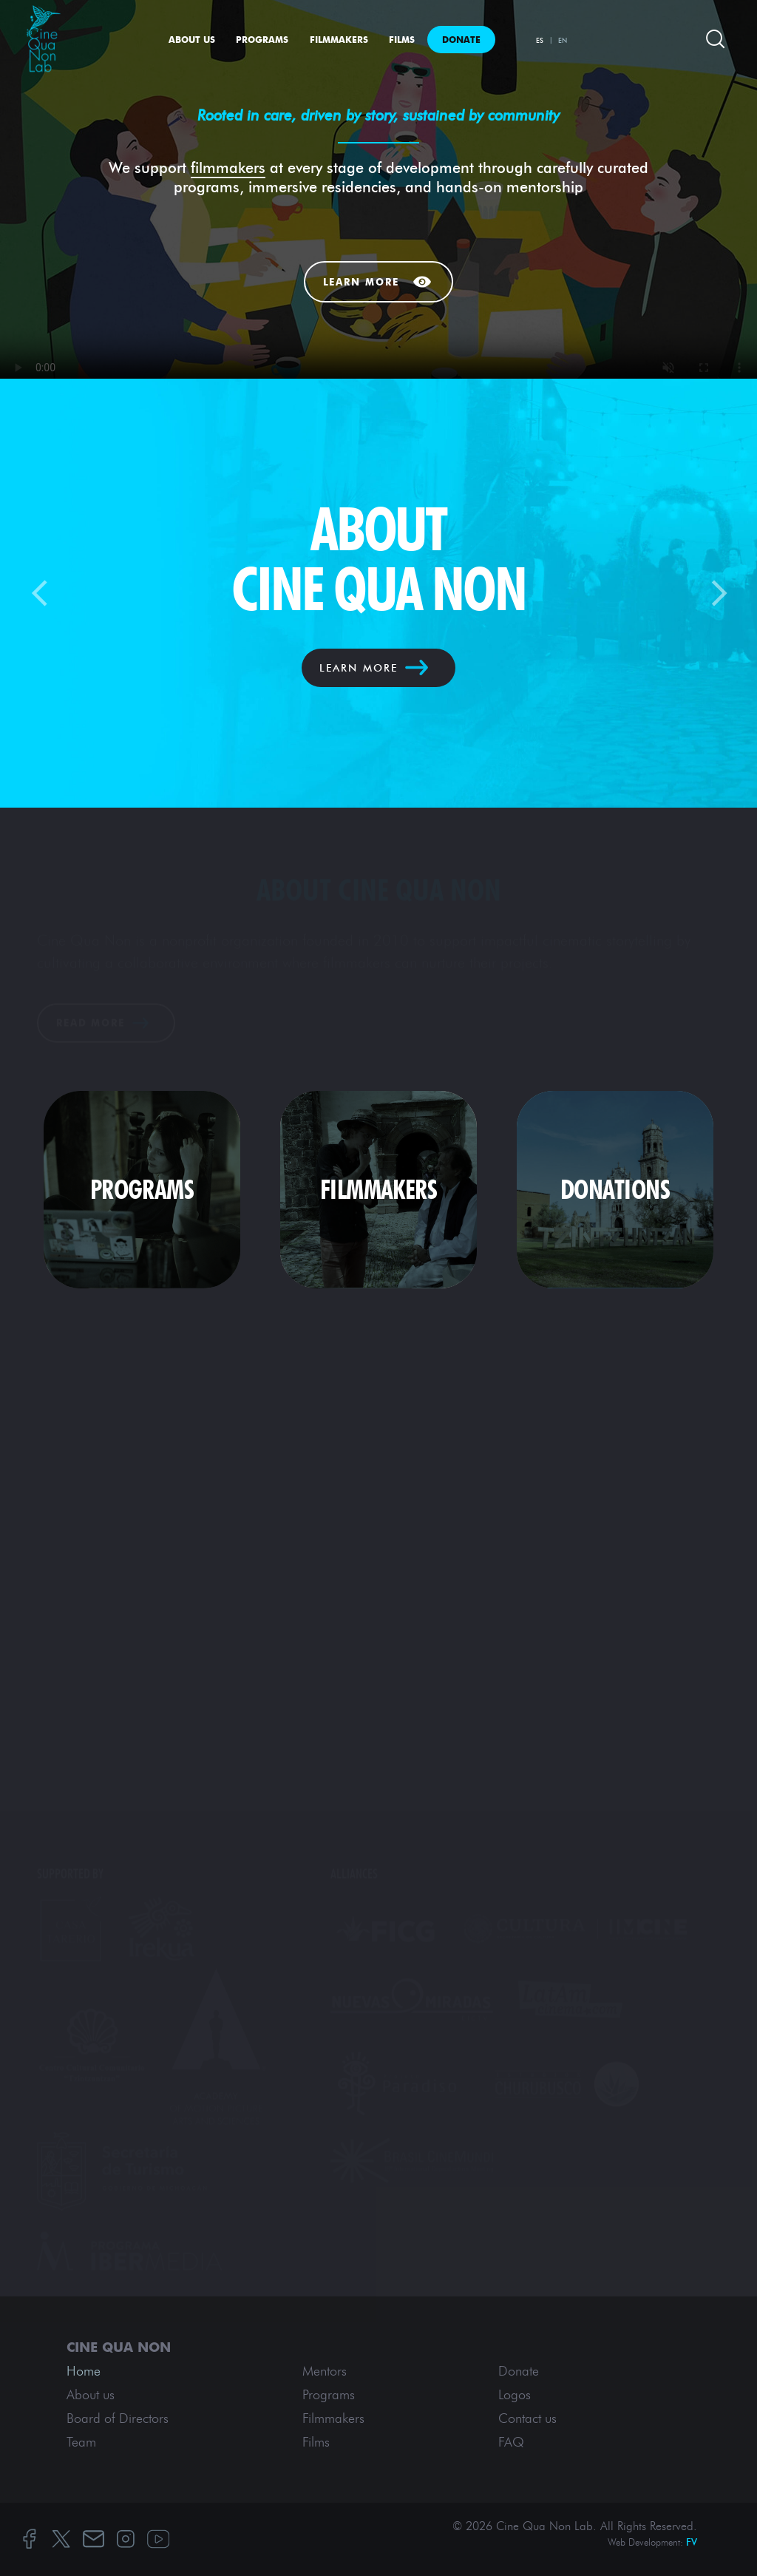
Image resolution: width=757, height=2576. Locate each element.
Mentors (324, 2371)
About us (192, 39)
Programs (262, 39)
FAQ (511, 2442)
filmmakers (228, 167)
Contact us (527, 2418)
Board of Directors (118, 2418)
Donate (461, 39)
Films (402, 39)
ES (539, 40)
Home (84, 2371)
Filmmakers (339, 39)
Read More (90, 1023)
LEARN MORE (358, 668)
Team (81, 2442)
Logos (514, 2395)
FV (691, 2542)
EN (562, 40)
